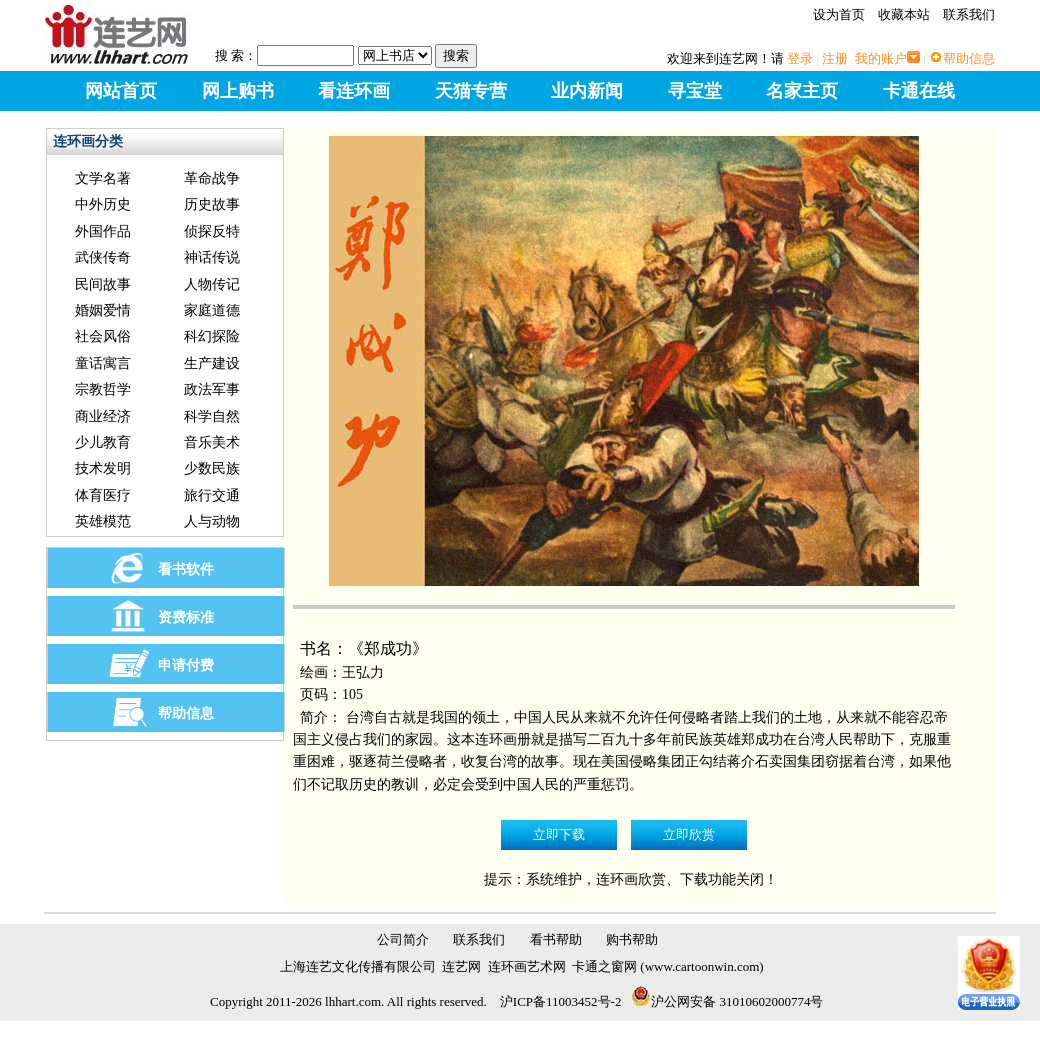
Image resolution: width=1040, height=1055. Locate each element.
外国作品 (103, 231)
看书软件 (186, 569)
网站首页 (121, 91)
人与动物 (212, 521)
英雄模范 (103, 521)
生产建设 (212, 363)
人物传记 (212, 284)
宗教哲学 (103, 389)
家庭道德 (212, 310)
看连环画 (354, 91)
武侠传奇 (103, 257)
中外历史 (103, 204)
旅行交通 (212, 495)
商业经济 (103, 416)
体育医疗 (103, 495)
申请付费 (186, 665)
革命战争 (212, 178)
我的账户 (881, 58)
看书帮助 (556, 939)
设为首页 (839, 14)
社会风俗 (103, 336)
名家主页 (802, 91)
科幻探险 (212, 336)
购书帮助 (632, 939)
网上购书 (238, 91)
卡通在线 (919, 91)
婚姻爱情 (103, 310)
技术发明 (103, 468)
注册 (835, 58)
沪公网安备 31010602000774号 (727, 1001)
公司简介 (403, 939)
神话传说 (212, 257)
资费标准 (186, 617)
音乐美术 (212, 442)
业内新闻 (587, 91)
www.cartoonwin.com (702, 966)
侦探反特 (212, 231)
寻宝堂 (695, 91)
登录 (800, 58)
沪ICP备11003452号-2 (561, 1001)
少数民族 (212, 468)
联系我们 (969, 14)
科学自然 (212, 416)
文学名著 (103, 178)
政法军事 (212, 389)
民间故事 (103, 284)
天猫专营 (471, 91)
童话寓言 (103, 363)
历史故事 (212, 204)
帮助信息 (969, 58)
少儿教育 (103, 442)
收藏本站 (904, 14)
